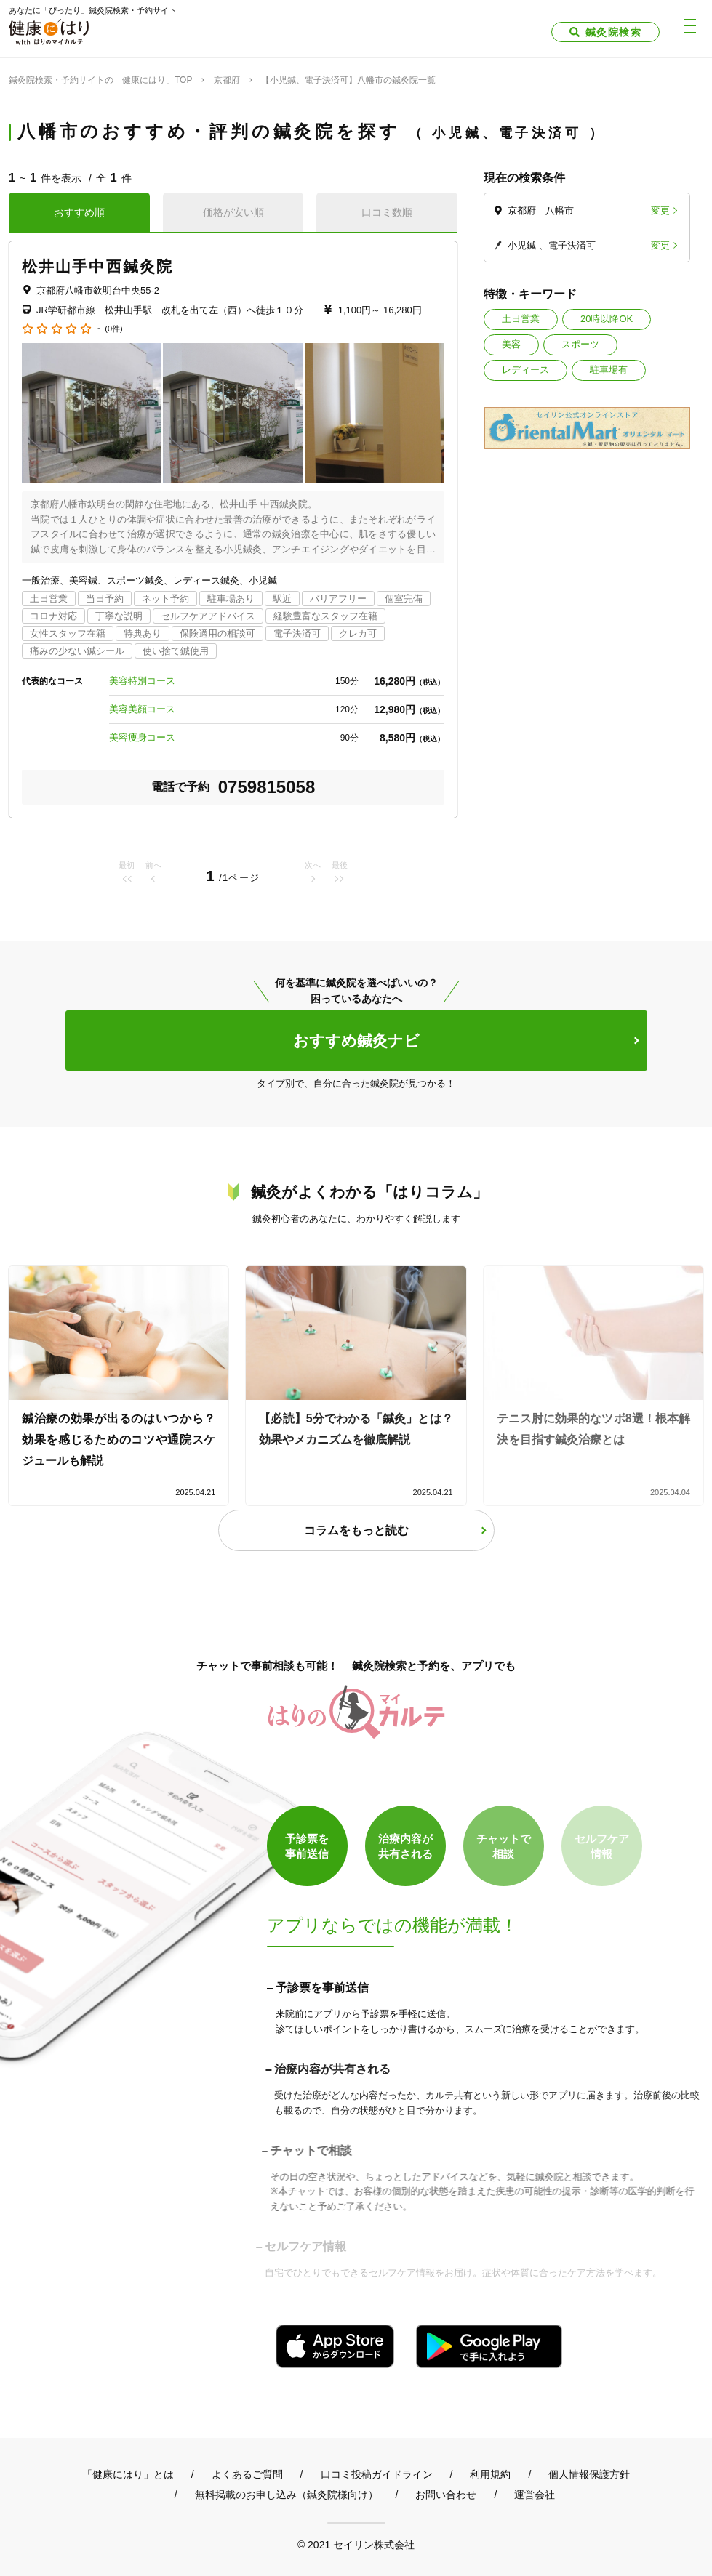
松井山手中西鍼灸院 (97, 266)
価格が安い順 (233, 212)
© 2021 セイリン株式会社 (356, 2544)
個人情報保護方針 (589, 2474)
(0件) (113, 329)
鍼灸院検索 (613, 32)
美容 (511, 344)
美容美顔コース (142, 709)
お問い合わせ (445, 2494)
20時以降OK (606, 318)
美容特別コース (142, 680)
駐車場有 (609, 369)
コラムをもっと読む (356, 1530)
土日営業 (521, 318)
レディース (525, 369)
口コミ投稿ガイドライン (377, 2474)
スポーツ (580, 344)
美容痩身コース (142, 737)
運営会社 (534, 2494)
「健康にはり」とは (128, 2474)
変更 (660, 210)
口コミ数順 (386, 212)
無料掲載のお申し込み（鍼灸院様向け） (286, 2494)
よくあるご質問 (247, 2474)
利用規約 (490, 2474)
